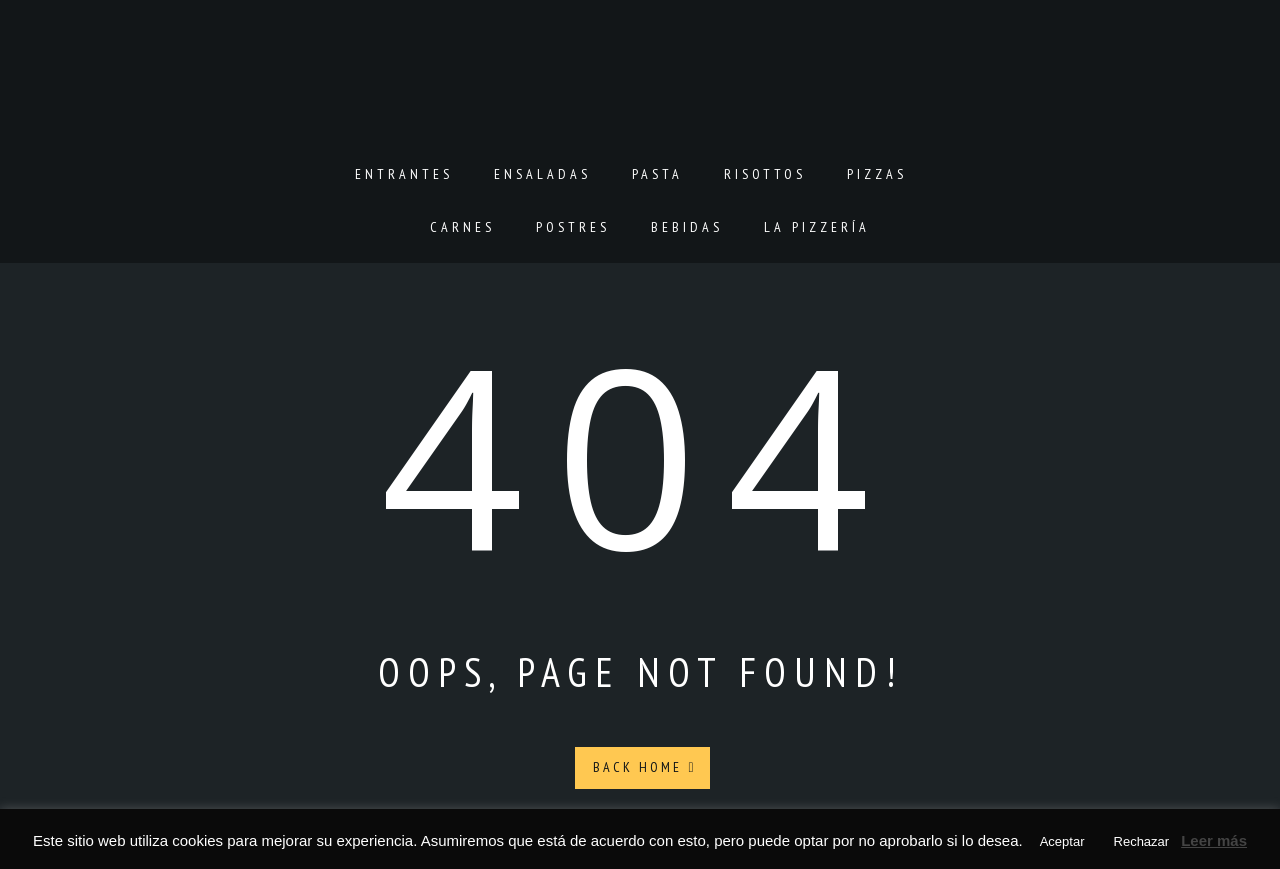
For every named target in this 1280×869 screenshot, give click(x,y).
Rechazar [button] (1142, 841)
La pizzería (817, 227)
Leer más (1214, 840)
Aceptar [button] (1062, 841)
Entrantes (404, 174)
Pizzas (877, 174)
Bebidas (687, 227)
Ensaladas (542, 174)
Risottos (765, 174)
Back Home (644, 767)
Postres (573, 227)
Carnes (462, 227)
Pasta (657, 174)
